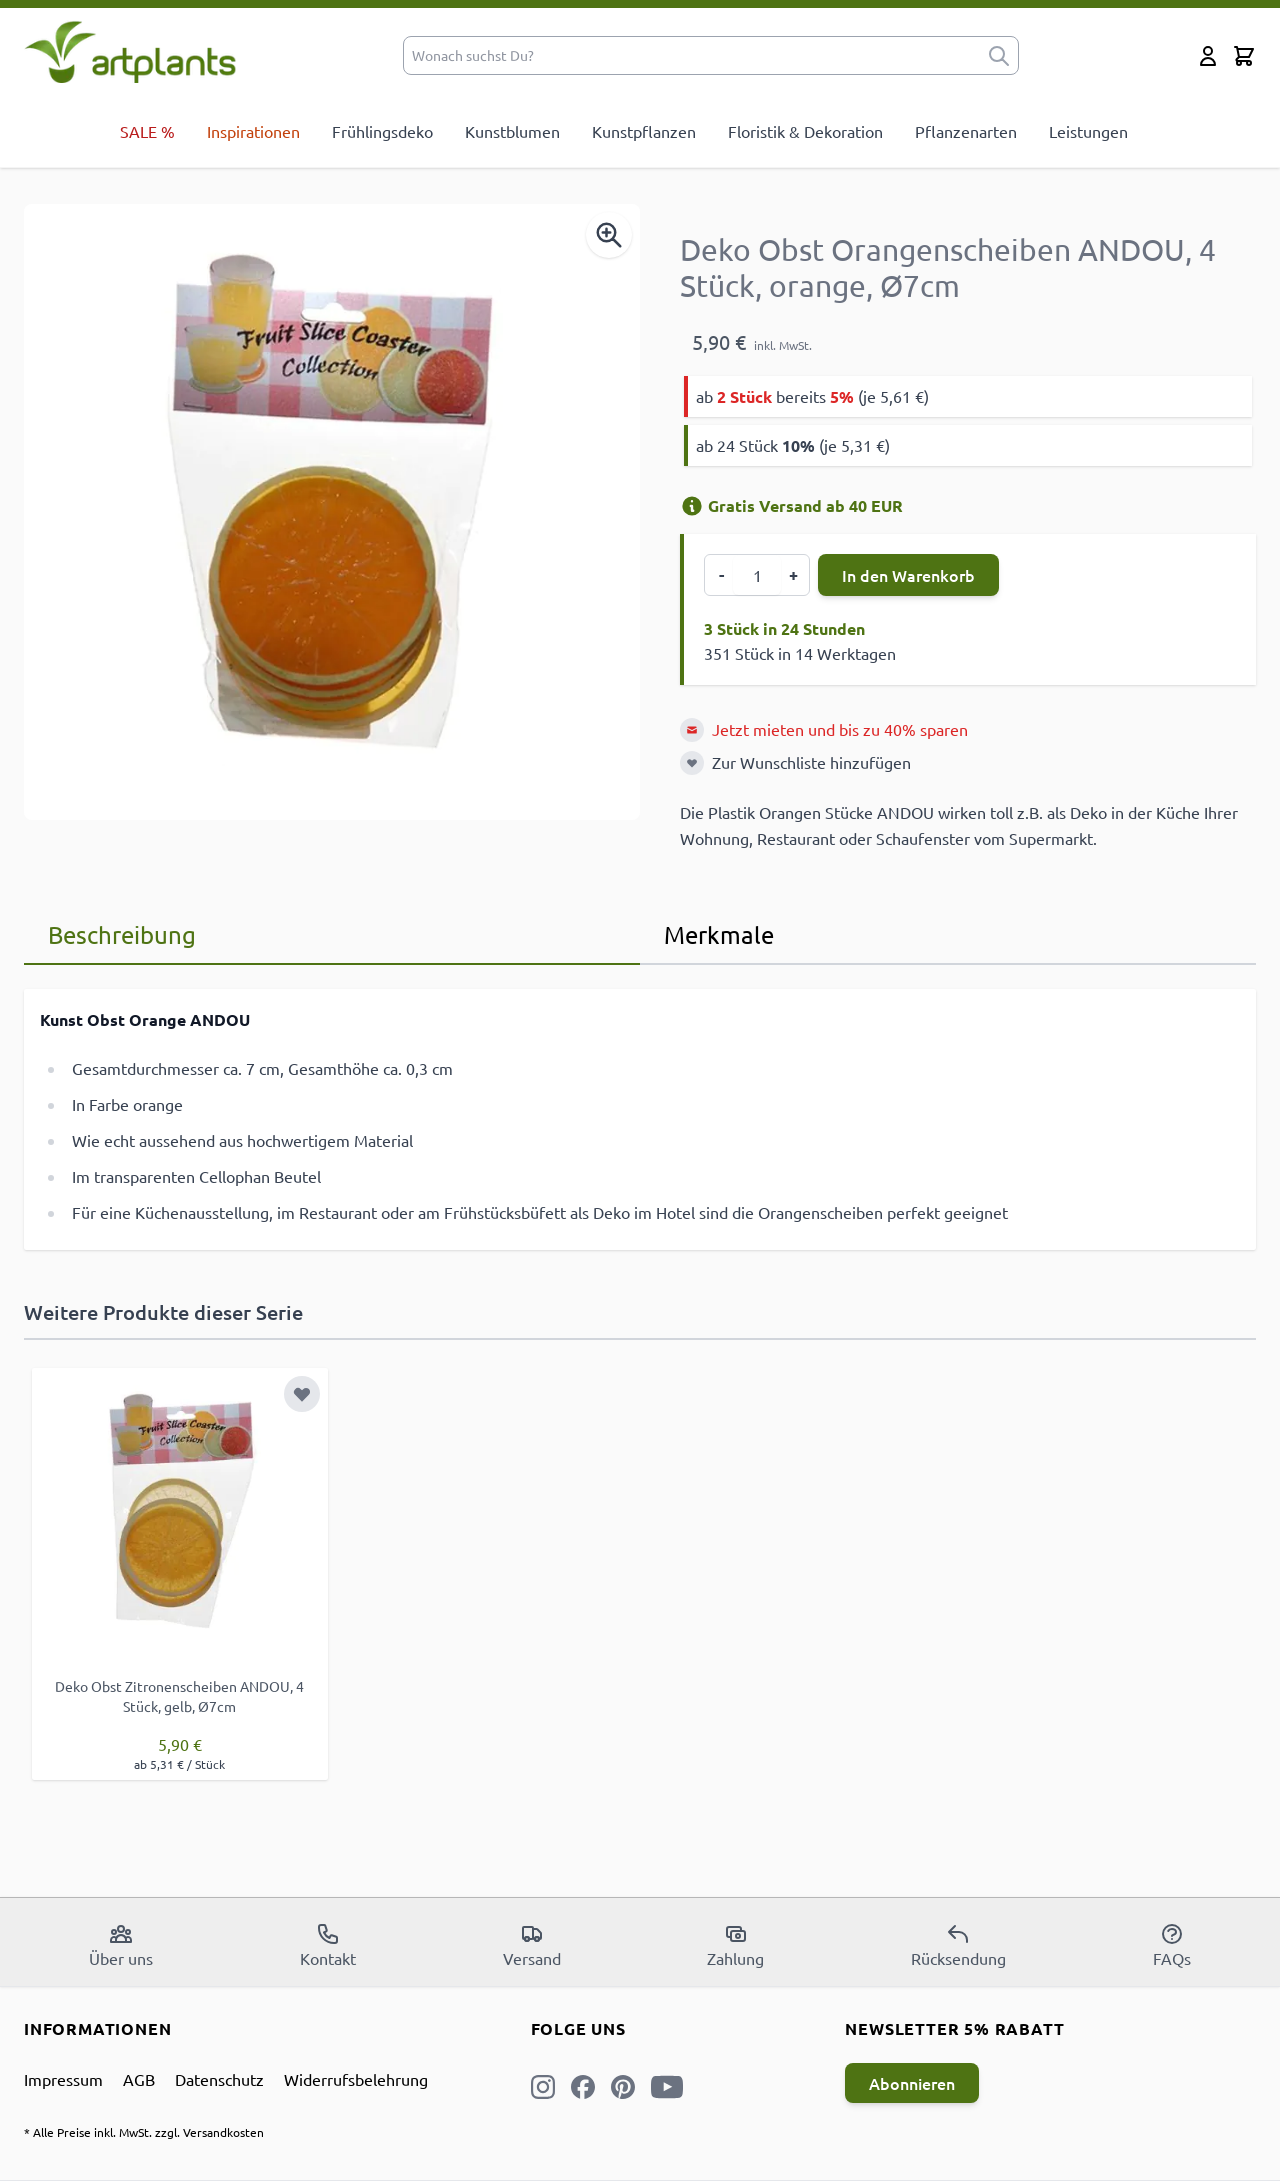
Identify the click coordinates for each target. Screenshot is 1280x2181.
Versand (532, 1945)
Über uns (121, 1945)
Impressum (63, 2079)
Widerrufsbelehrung (356, 2079)
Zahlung (735, 1945)
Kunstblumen (512, 131)
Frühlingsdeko (382, 131)
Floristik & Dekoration (805, 131)
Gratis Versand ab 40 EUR (791, 505)
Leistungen (1088, 131)
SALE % (147, 131)
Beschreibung (122, 934)
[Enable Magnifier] (609, 235)
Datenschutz (219, 2079)
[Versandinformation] (692, 506)
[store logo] (130, 51)
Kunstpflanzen (644, 131)
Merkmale (719, 934)
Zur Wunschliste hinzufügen (811, 762)
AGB (139, 2079)
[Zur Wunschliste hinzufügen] (692, 763)
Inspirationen (253, 131)
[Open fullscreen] (332, 512)
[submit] (999, 55)
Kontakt (328, 1945)
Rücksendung (958, 1945)
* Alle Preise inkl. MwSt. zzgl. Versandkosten (144, 2132)
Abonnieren (912, 2083)
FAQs (1172, 1945)
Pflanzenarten (966, 131)
